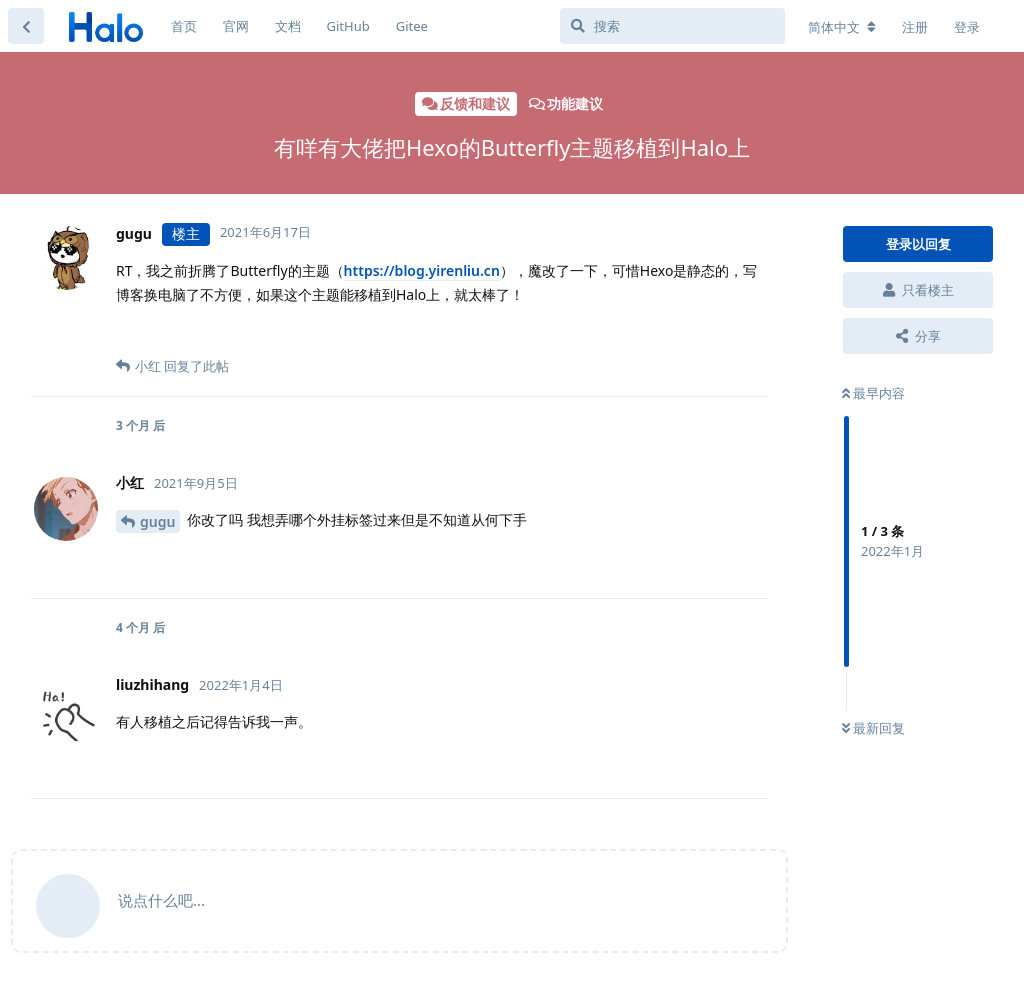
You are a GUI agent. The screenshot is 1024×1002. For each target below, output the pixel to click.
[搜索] (672, 26)
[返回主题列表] (26, 26)
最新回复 (873, 728)
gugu (157, 521)
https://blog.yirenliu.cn (422, 270)
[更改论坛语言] (842, 27)
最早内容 (873, 393)
